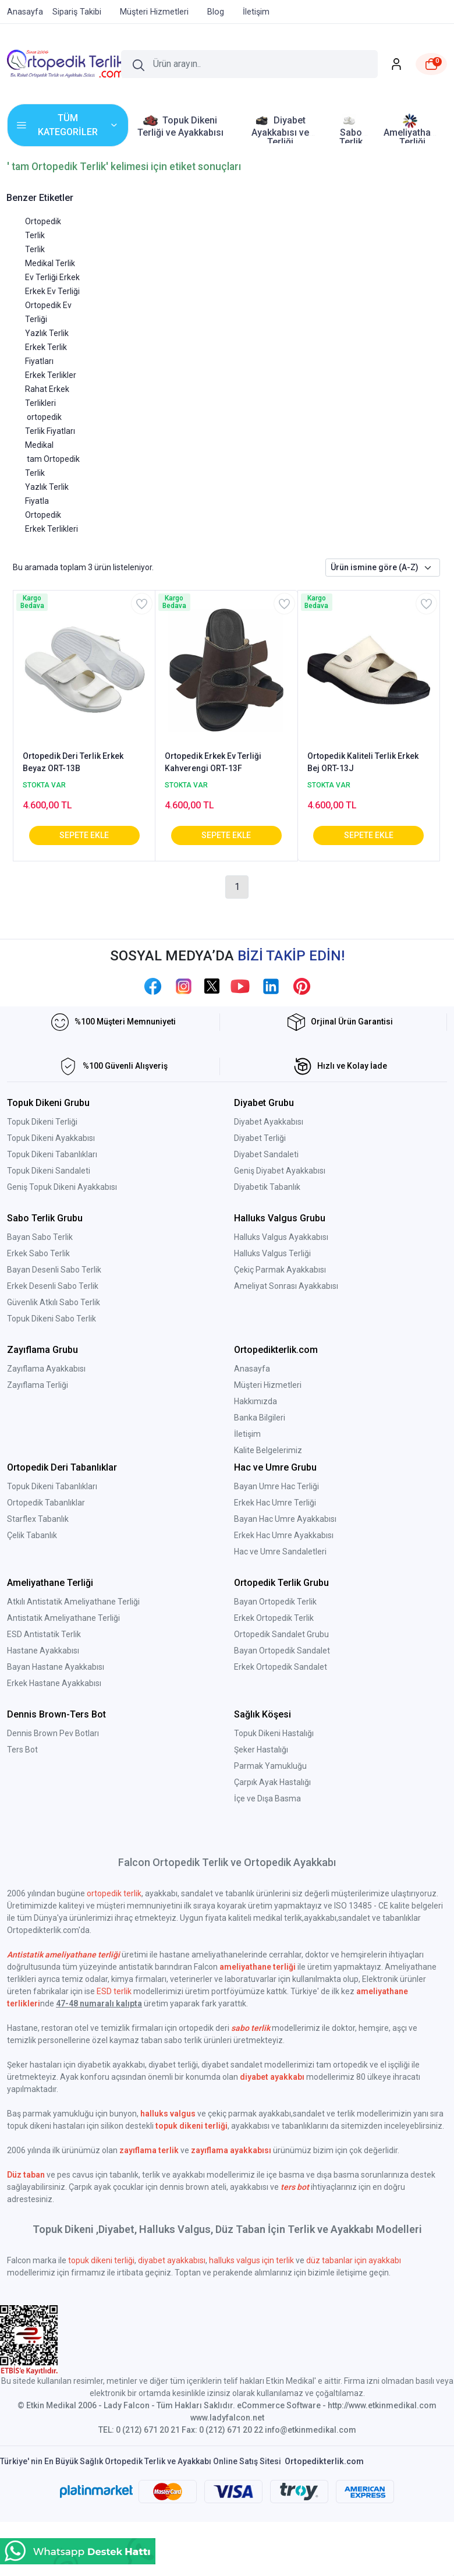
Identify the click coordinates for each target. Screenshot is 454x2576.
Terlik (35, 249)
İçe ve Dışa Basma (267, 1798)
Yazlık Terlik (47, 333)
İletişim (247, 1434)
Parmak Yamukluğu (270, 1766)
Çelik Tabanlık (32, 1535)
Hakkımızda (255, 1401)
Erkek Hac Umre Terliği (275, 1502)
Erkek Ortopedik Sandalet (280, 1667)
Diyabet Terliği (260, 1138)
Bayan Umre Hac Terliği (276, 1486)
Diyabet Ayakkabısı (268, 1121)
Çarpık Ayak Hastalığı (272, 1782)
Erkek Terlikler (50, 375)
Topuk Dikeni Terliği (42, 1121)
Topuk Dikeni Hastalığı (274, 1733)
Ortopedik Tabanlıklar (46, 1502)
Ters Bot (22, 1749)
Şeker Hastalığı (261, 1749)
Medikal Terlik (50, 263)
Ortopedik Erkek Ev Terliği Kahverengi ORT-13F (213, 762)
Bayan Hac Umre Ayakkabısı (285, 1519)
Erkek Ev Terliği (52, 291)
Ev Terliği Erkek (52, 277)
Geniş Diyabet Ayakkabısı (279, 1170)
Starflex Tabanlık (38, 1519)
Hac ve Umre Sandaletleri (280, 1551)
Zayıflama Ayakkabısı (46, 1368)
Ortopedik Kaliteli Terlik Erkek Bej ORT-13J (362, 762)
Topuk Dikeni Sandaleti (48, 1170)
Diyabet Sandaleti (266, 1154)
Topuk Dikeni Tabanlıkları (52, 1154)
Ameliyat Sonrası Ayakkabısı (286, 1286)
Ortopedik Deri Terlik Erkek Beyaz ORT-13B (73, 762)
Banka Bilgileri (259, 1417)
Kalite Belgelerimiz (268, 1450)
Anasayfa (252, 1368)
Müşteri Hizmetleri (268, 1385)
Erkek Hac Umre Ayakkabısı (284, 1535)
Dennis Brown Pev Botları (53, 1733)
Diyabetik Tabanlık (267, 1187)
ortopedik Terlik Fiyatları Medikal (50, 431)
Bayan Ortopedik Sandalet (282, 1650)
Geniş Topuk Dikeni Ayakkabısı (62, 1187)
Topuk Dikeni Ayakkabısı (51, 1138)
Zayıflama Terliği (37, 1385)
